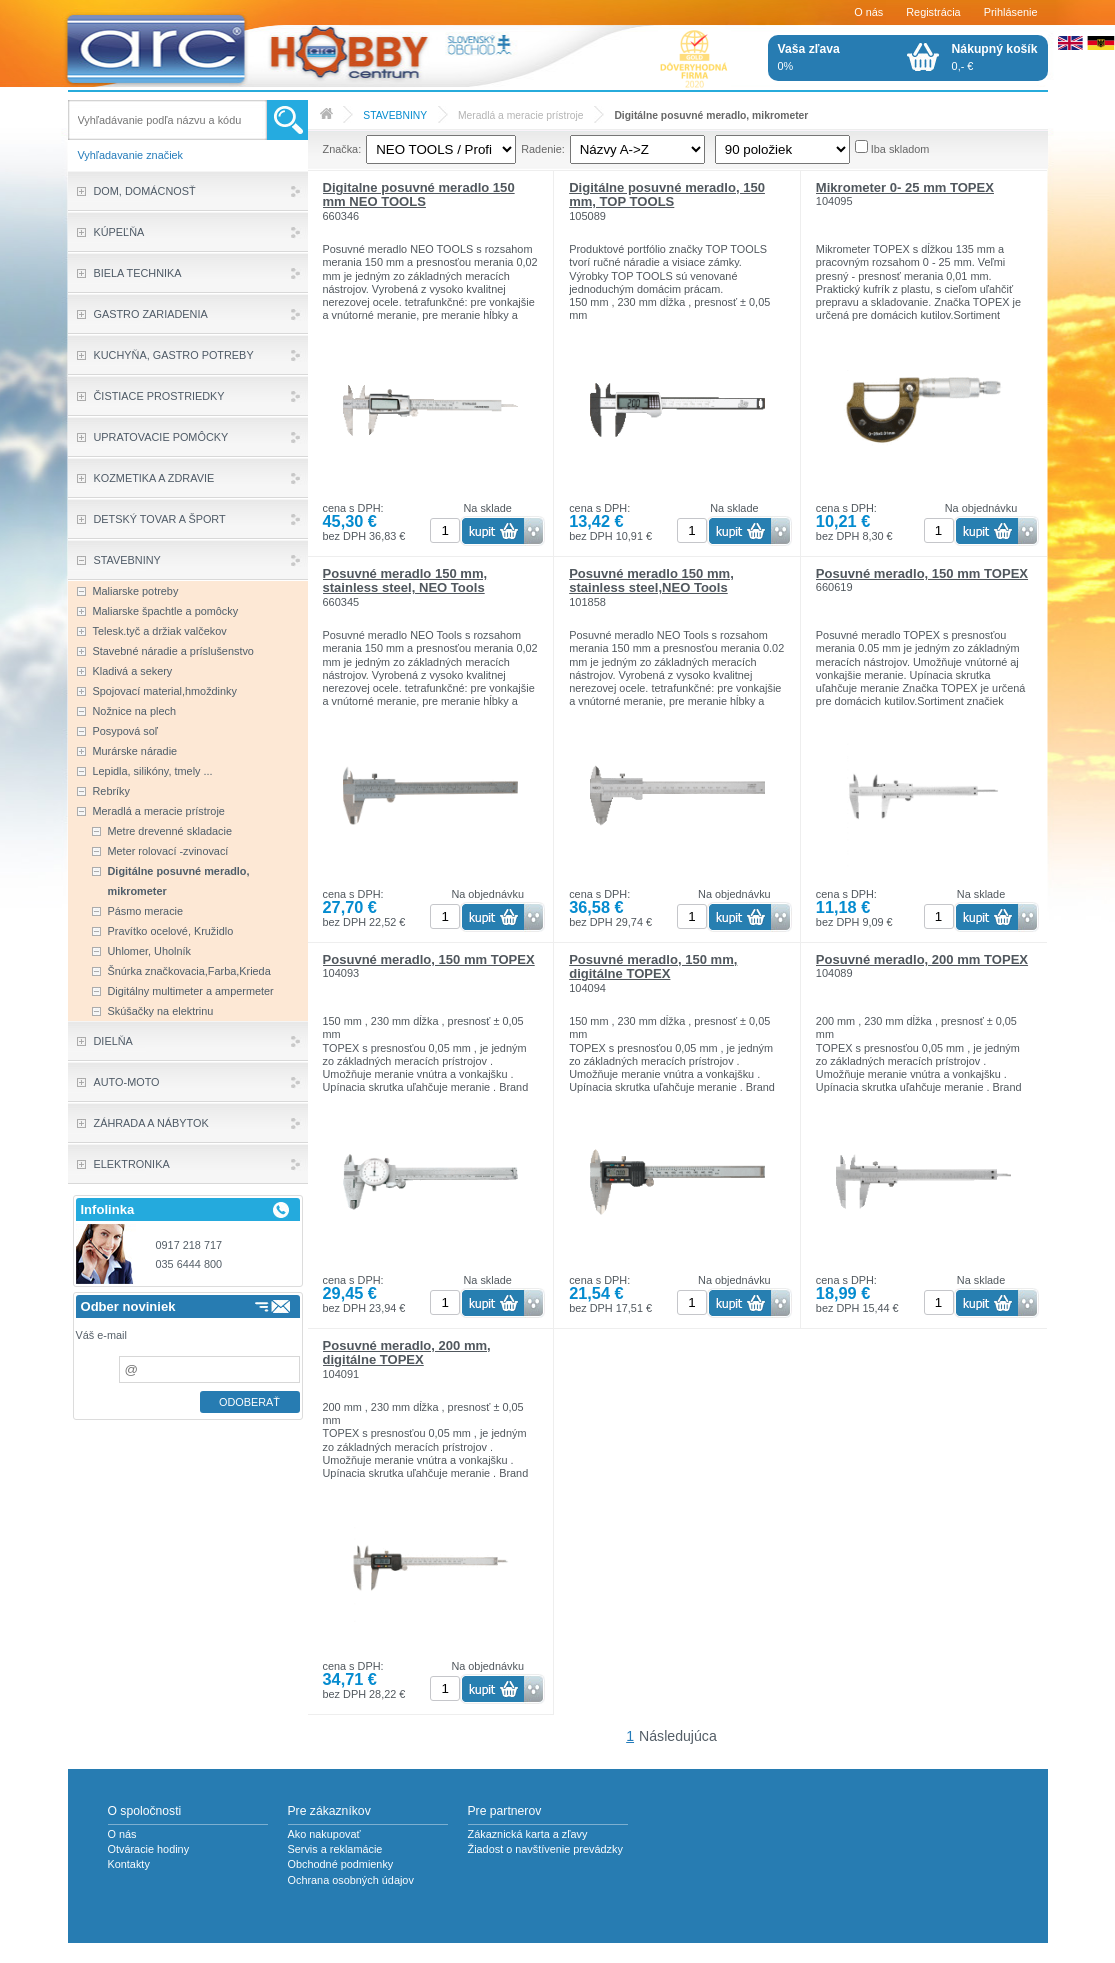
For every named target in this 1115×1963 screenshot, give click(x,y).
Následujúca (678, 1736)
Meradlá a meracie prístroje (521, 115)
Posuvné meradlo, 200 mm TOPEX (922, 959)
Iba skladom (900, 149)
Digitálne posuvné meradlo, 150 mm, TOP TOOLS (667, 194)
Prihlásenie (1011, 12)
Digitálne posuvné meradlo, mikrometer (711, 115)
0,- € (995, 57)
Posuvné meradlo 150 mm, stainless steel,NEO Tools (651, 580)
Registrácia (933, 12)
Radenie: (543, 149)
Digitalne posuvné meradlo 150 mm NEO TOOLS (419, 194)
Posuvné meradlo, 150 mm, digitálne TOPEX (653, 966)
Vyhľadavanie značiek (131, 155)
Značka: (342, 149)
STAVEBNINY (395, 115)
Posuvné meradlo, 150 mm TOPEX (922, 573)
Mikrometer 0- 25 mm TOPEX (905, 187)
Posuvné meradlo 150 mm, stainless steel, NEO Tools (405, 580)
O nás (868, 12)
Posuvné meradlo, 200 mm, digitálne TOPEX (407, 1352)
